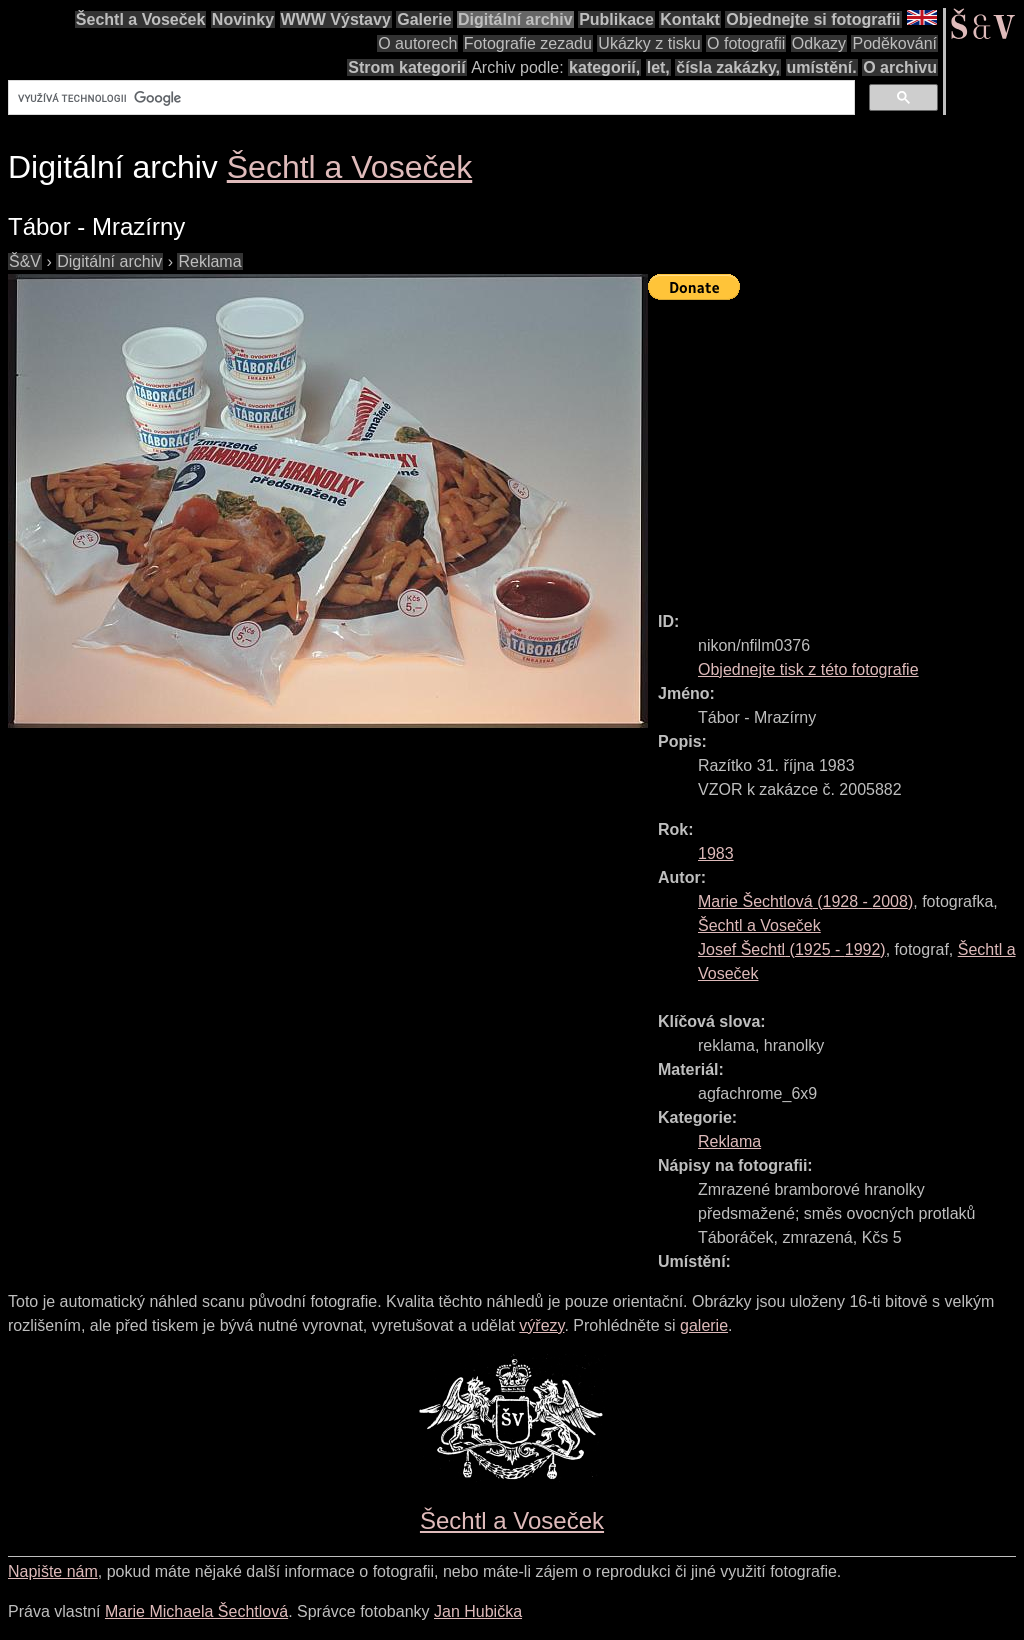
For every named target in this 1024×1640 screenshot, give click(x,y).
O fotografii (746, 43)
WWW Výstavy (336, 19)
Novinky (243, 19)
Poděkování (894, 43)
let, (658, 67)
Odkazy (819, 43)
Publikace (616, 19)
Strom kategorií (406, 67)
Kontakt (690, 19)
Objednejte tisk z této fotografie (808, 669)
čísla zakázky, (728, 67)
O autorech (417, 43)
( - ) (805, 901)
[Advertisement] (836, 447)
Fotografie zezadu (528, 43)
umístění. (822, 67)
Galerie (424, 19)
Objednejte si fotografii (813, 19)
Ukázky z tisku (649, 43)
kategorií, (604, 67)
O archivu (900, 67)
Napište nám (53, 1571)
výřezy (541, 1325)
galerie (704, 1325)
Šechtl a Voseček (141, 19)
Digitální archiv (515, 19)
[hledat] (429, 98)
